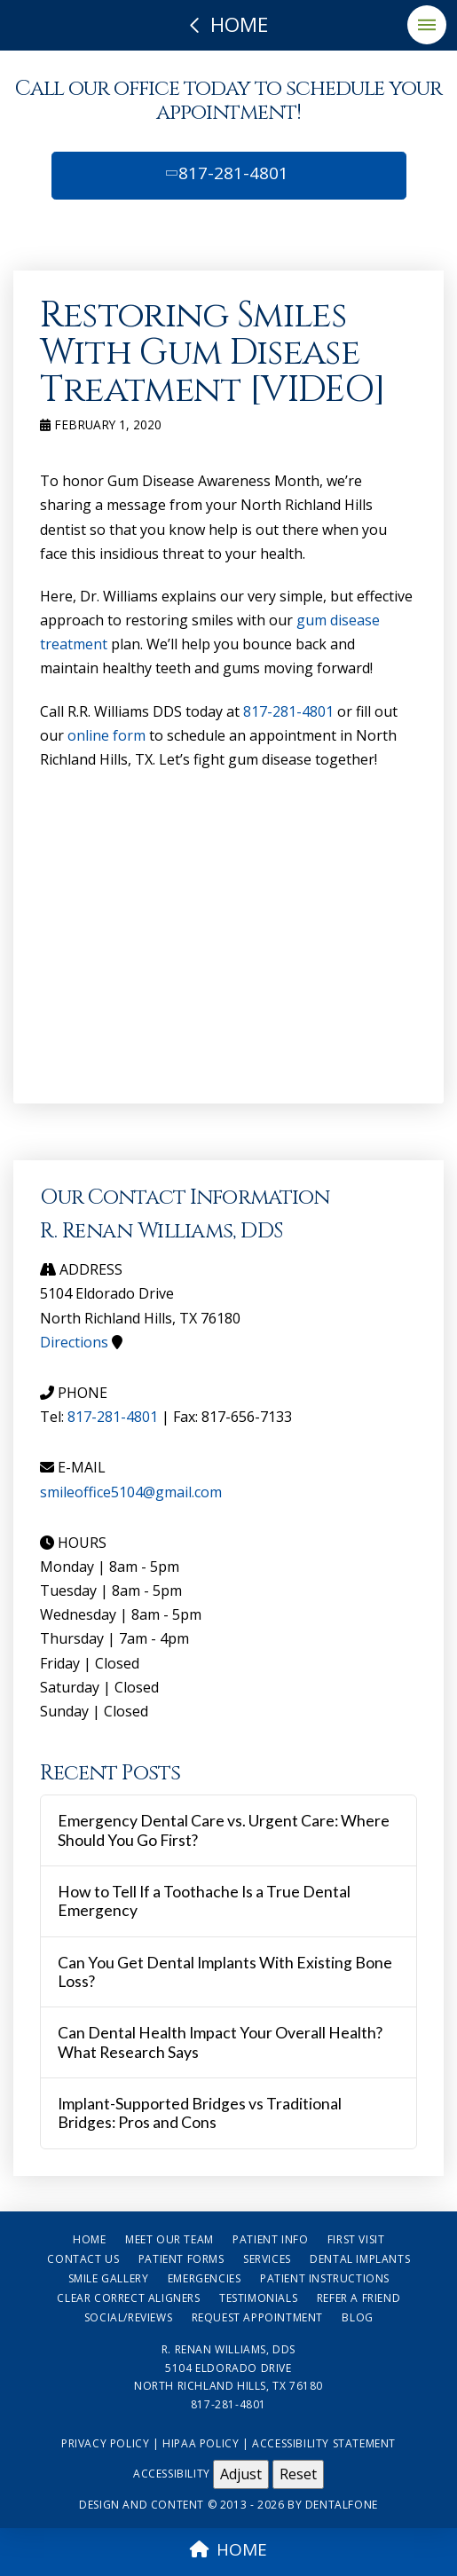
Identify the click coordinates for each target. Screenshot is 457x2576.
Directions (74, 1342)
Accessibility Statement (324, 2443)
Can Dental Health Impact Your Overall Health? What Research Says (220, 2042)
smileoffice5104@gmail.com (131, 1492)
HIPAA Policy (200, 2443)
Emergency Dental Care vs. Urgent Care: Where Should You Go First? (224, 1830)
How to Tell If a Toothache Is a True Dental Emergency (204, 1901)
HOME (229, 2549)
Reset (298, 2474)
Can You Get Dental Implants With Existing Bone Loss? (225, 1972)
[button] (426, 24)
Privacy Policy (105, 2443)
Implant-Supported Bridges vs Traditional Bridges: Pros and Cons (200, 2113)
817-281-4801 (225, 173)
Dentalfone (341, 2504)
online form (106, 735)
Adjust (241, 2474)
